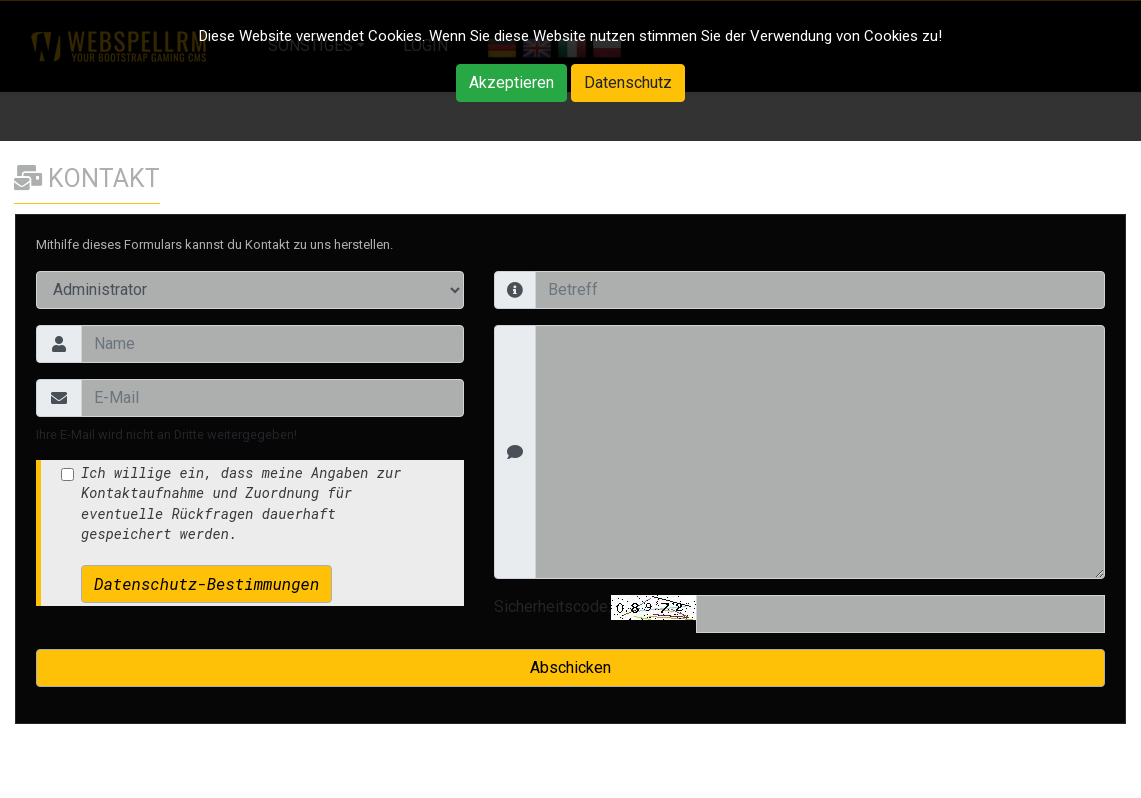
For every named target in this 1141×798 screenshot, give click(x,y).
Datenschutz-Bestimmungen (206, 583)
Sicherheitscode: (552, 606)
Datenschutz (628, 82)
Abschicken (570, 667)
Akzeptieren (511, 82)
